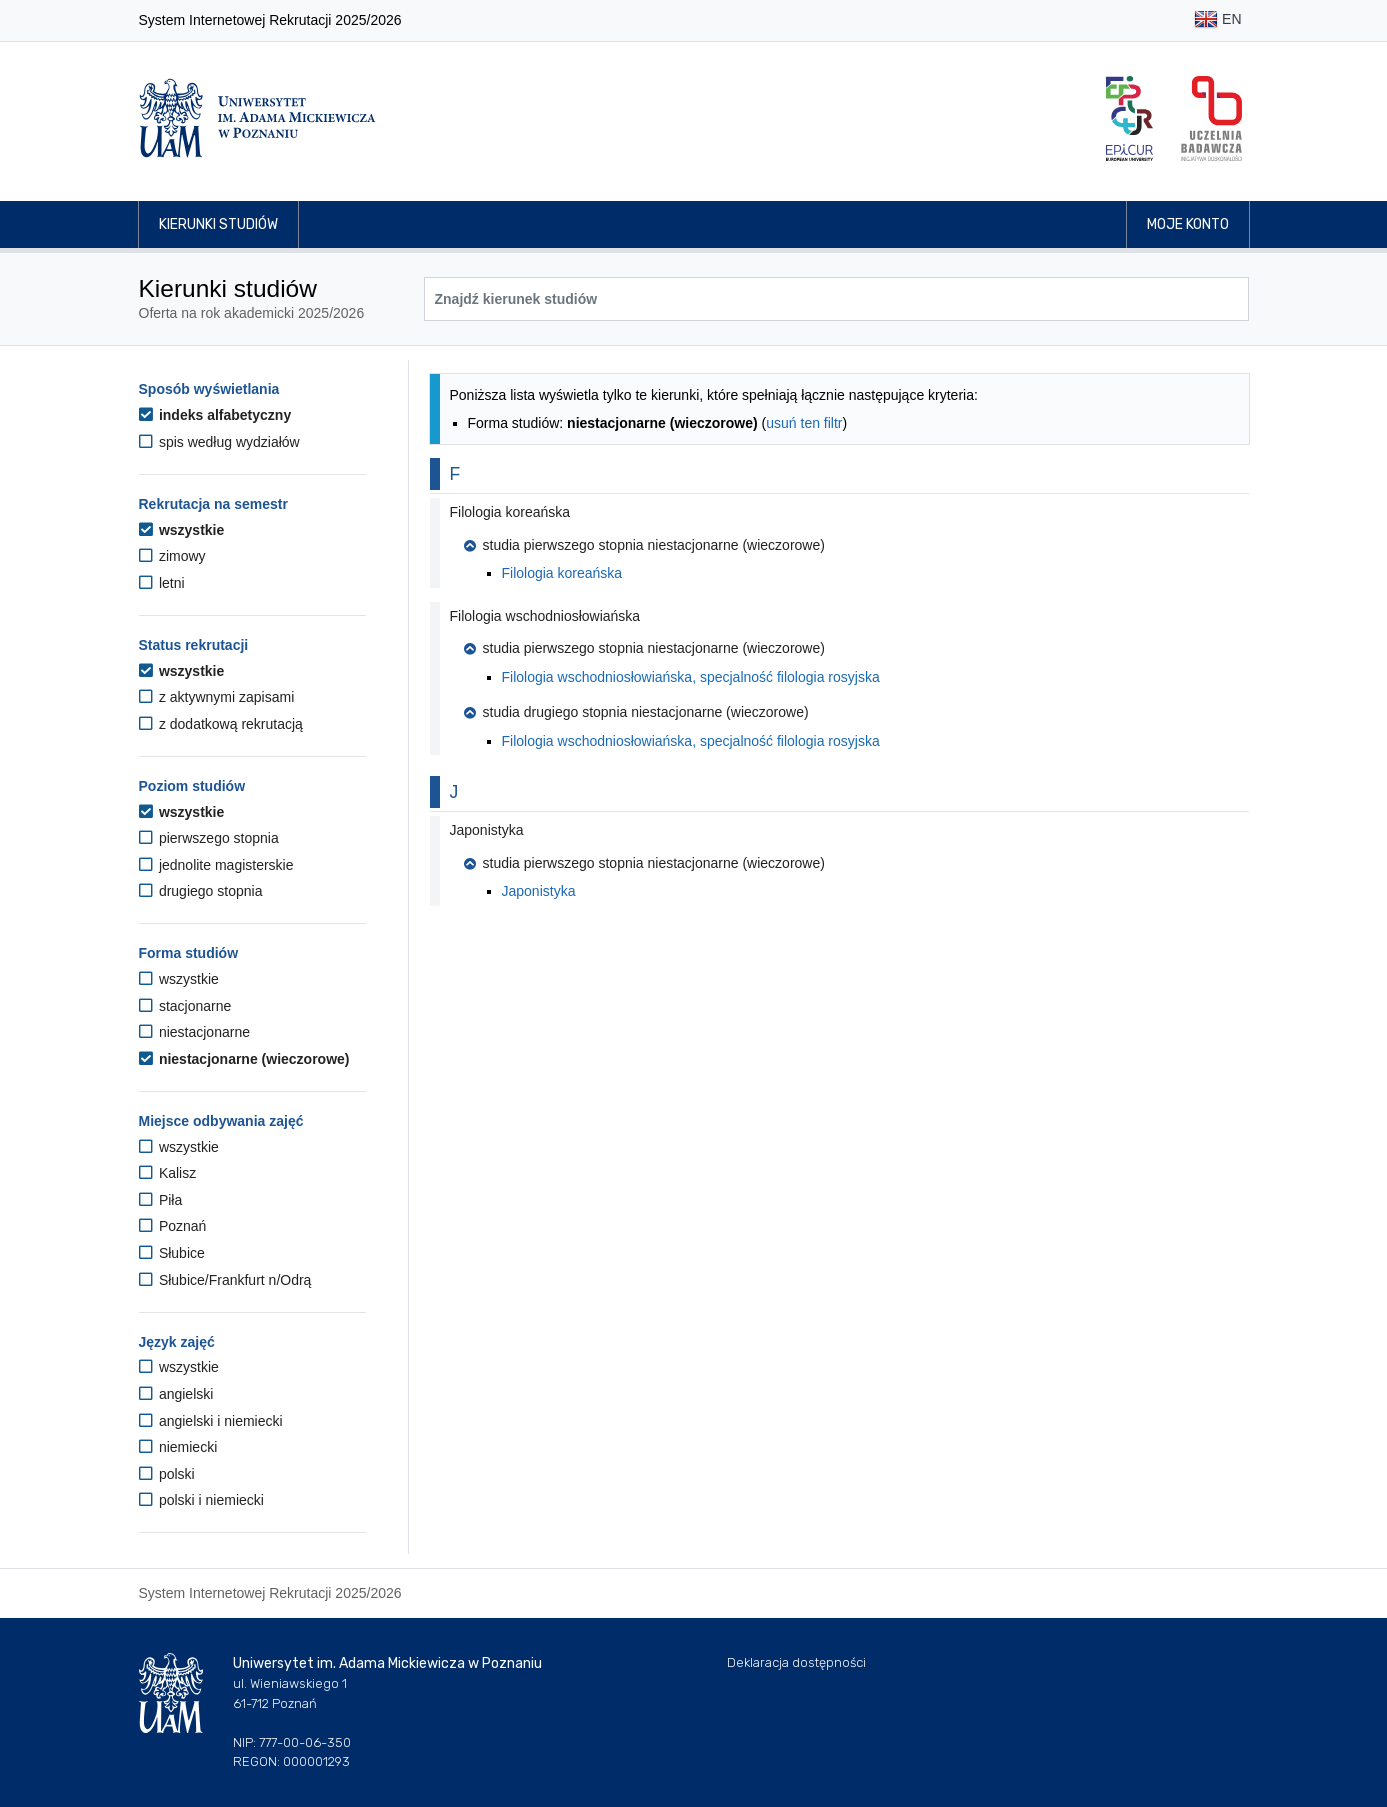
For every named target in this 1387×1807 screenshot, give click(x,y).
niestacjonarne (194, 1032)
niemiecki (178, 1447)
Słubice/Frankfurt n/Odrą (225, 1280)
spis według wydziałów (219, 442)
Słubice (172, 1253)
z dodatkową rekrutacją (221, 724)
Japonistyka (539, 891)
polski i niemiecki (201, 1500)
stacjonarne (185, 1006)
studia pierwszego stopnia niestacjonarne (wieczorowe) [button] (644, 545)
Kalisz (168, 1173)
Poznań (173, 1226)
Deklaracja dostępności (796, 1662)
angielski (176, 1394)
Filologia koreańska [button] (510, 512)
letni (162, 583)
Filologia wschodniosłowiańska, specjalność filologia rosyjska (691, 677)
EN (1217, 20)
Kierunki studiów (218, 224)
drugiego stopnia (201, 891)
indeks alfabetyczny (215, 415)
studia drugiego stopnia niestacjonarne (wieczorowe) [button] (636, 712)
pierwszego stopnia (209, 838)
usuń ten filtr (804, 423)
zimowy (172, 556)
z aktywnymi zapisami (217, 697)
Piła (161, 1200)
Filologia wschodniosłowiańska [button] (545, 616)
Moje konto (1188, 224)
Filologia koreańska (562, 573)
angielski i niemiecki (211, 1421)
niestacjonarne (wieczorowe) (244, 1059)
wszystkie (182, 530)
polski (167, 1474)
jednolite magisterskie (216, 865)
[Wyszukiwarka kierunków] (836, 299)
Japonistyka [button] (487, 830)
